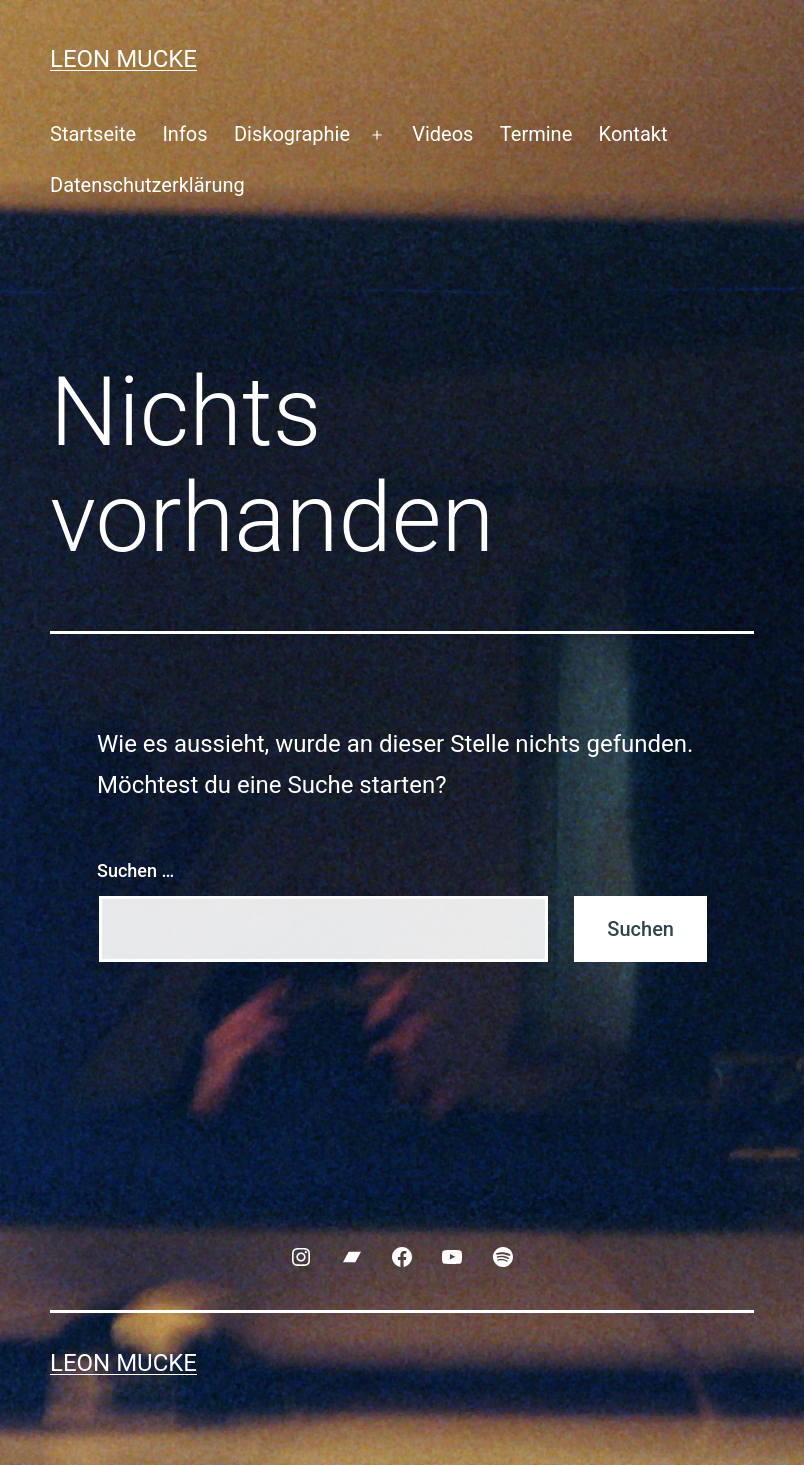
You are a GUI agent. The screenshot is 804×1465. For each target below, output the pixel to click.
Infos (184, 134)
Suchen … (135, 870)
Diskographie (292, 134)
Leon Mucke (123, 59)
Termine (536, 134)
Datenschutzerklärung (147, 185)
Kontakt (633, 134)
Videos (442, 134)
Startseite (93, 134)
